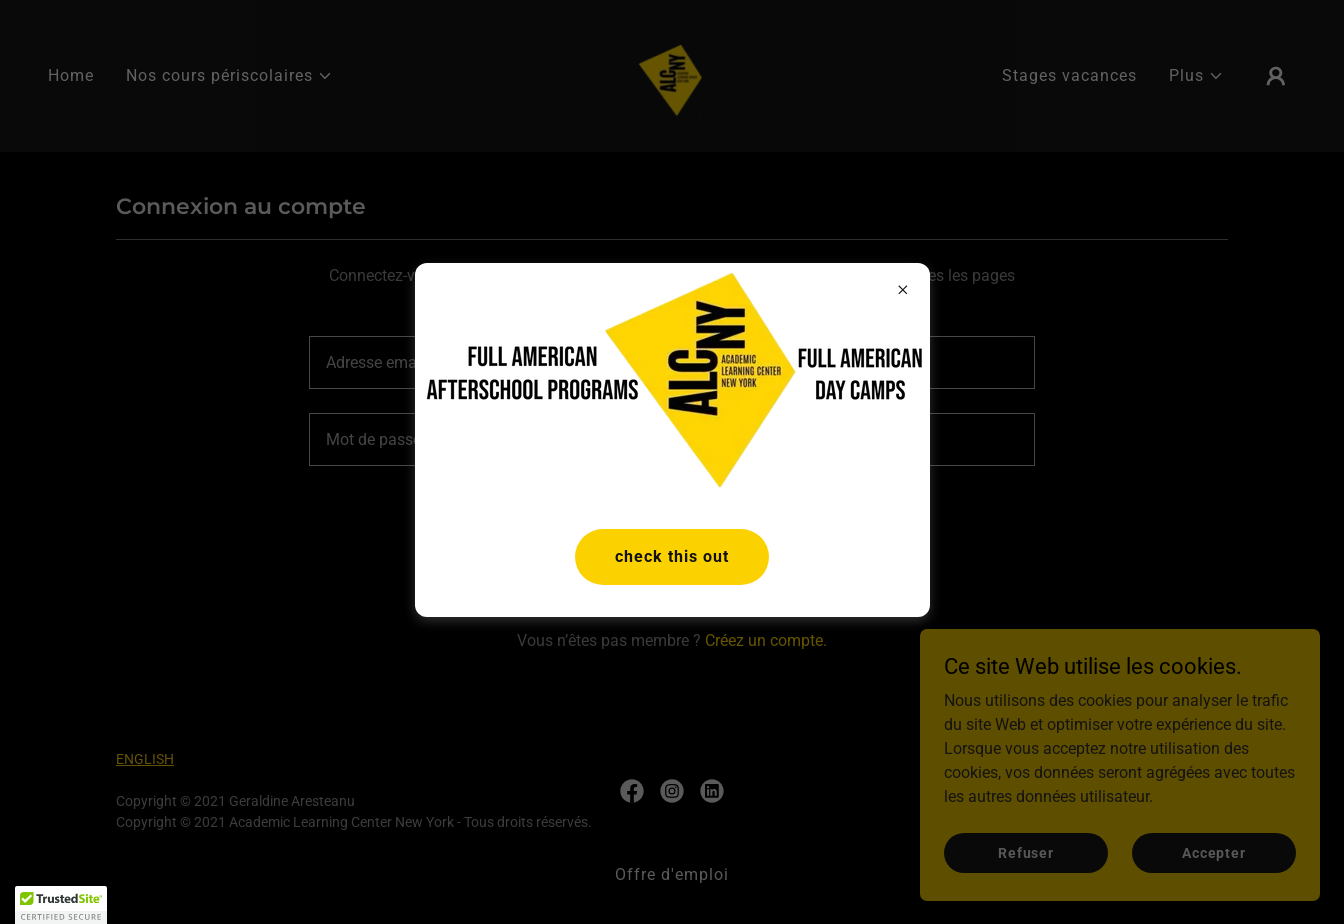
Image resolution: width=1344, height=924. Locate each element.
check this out (672, 556)
